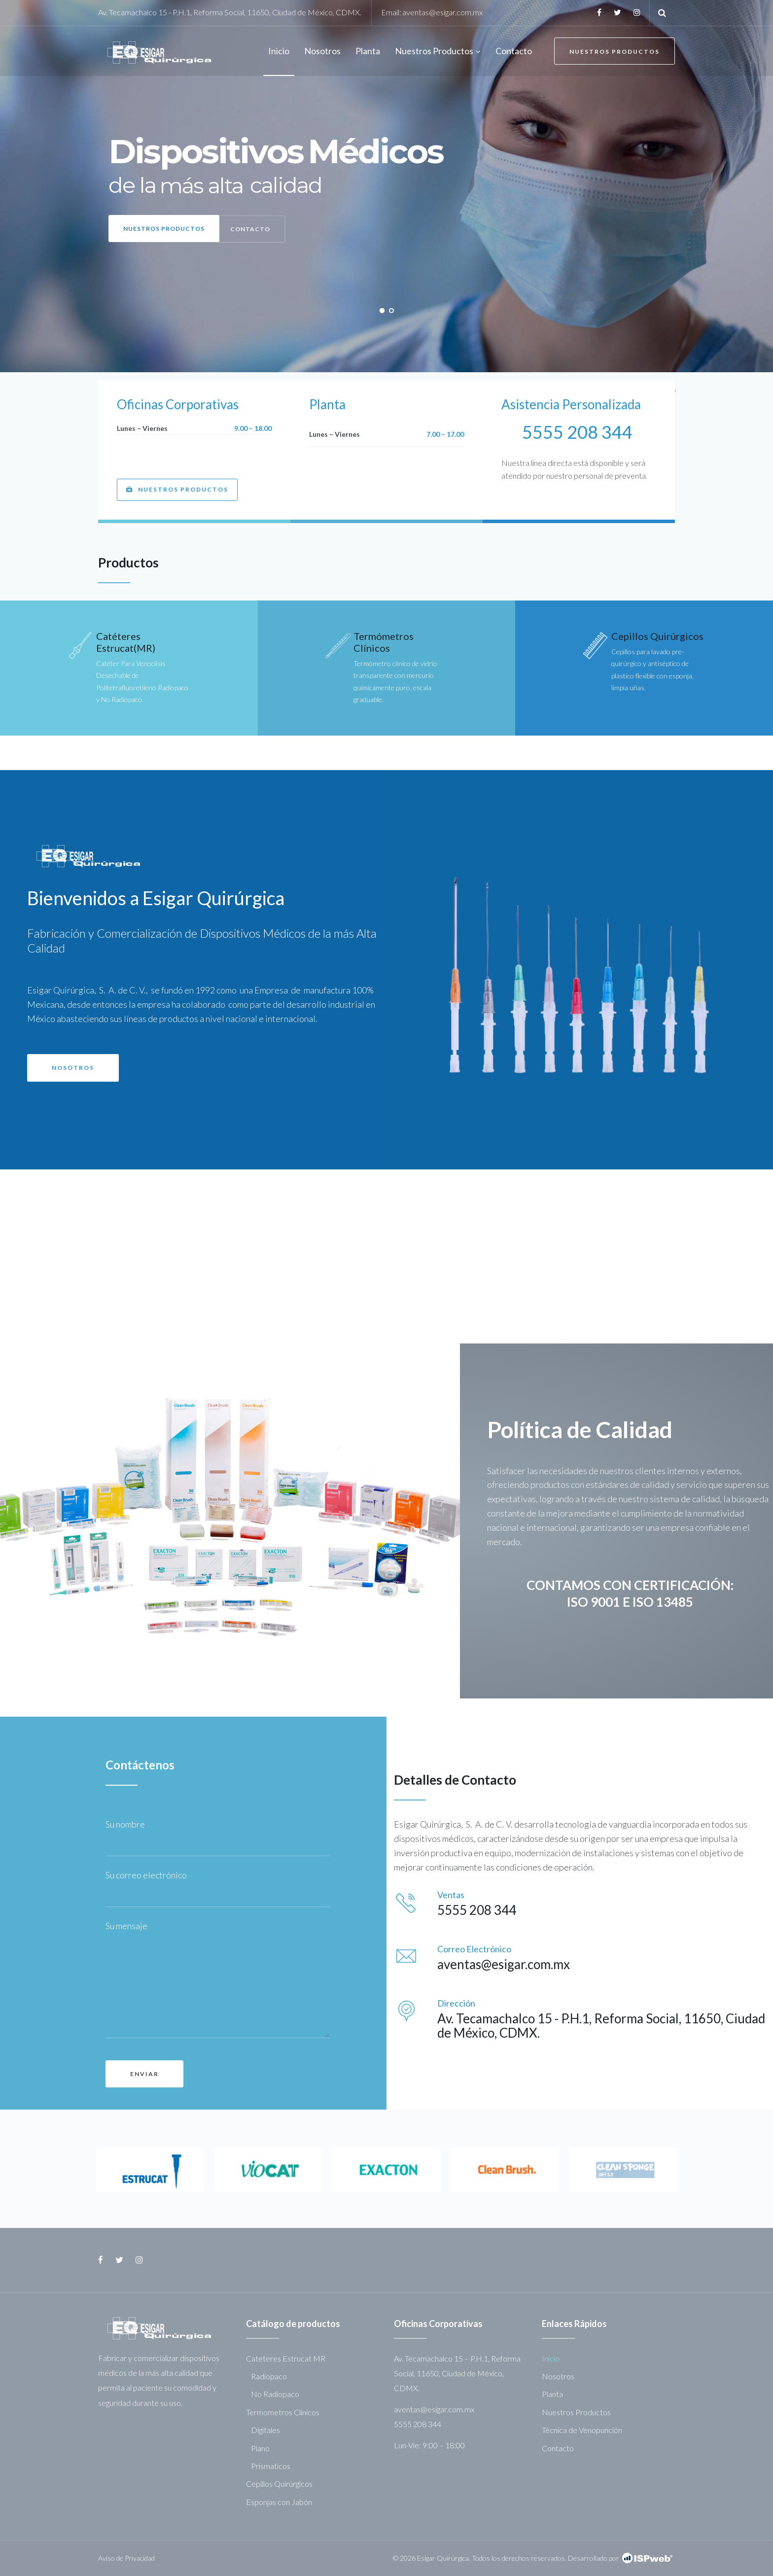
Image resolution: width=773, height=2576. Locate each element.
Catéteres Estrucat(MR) (125, 642)
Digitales (265, 2430)
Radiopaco (269, 2376)
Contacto (558, 2448)
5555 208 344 (577, 432)
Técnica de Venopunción (582, 2430)
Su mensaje (126, 1925)
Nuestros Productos (614, 51)
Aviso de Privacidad (126, 2558)
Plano (260, 2448)
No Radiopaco (275, 2394)
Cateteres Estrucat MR (285, 2358)
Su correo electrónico (148, 1875)
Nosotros (558, 2376)
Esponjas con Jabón (279, 2501)
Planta (552, 2394)
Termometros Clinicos (282, 2412)
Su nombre (127, 1824)
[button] (177, 490)
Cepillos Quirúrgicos (657, 636)
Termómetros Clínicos (383, 642)
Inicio (551, 2358)
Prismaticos (270, 2465)
